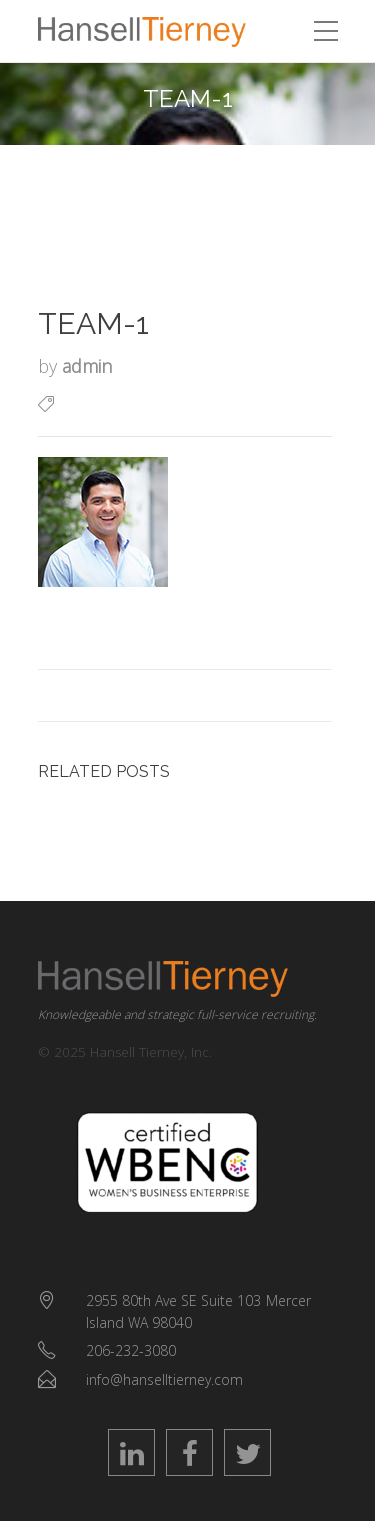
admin (87, 366)
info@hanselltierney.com (164, 1379)
